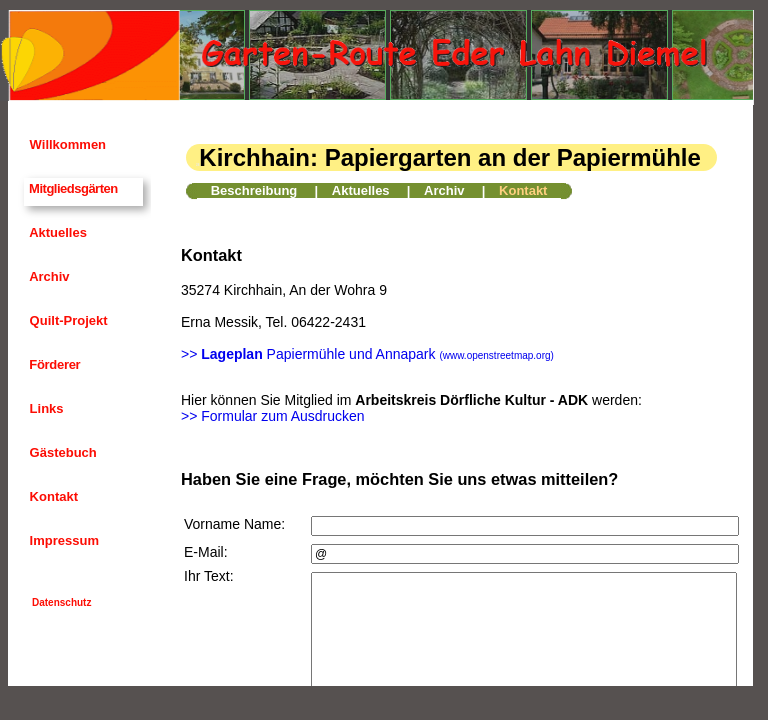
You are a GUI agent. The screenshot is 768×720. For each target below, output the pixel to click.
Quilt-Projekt (67, 320)
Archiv (48, 276)
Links (45, 408)
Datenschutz (61, 602)
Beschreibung (254, 190)
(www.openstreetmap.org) (496, 355)
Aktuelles (56, 232)
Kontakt (52, 496)
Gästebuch (61, 452)
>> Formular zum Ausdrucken (273, 416)
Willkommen (66, 144)
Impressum (62, 540)
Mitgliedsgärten (72, 188)
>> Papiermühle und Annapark (308, 354)
